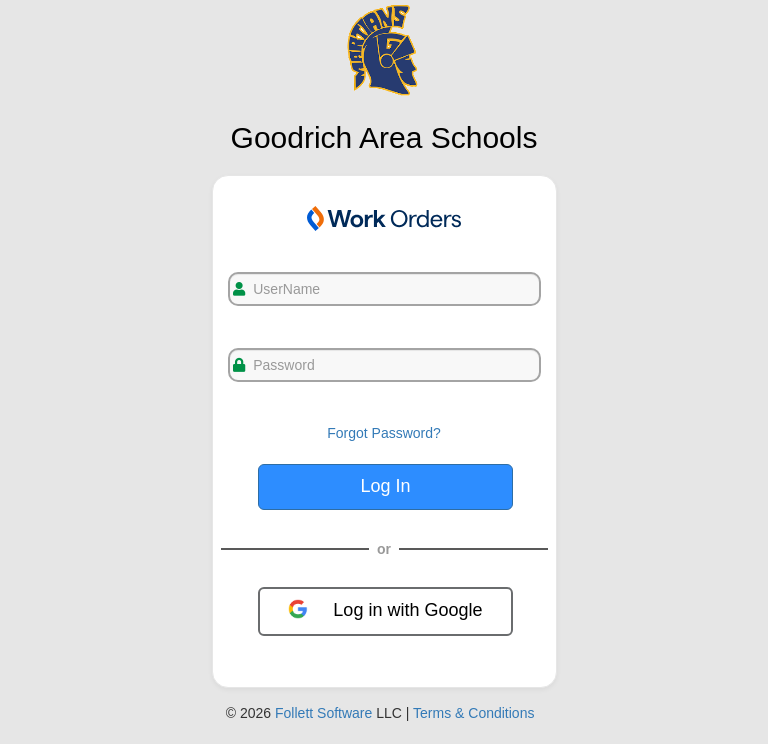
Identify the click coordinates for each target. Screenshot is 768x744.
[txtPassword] (384, 365)
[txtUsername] (384, 289)
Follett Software (323, 713)
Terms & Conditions (473, 713)
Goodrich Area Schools (384, 137)
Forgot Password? (384, 433)
